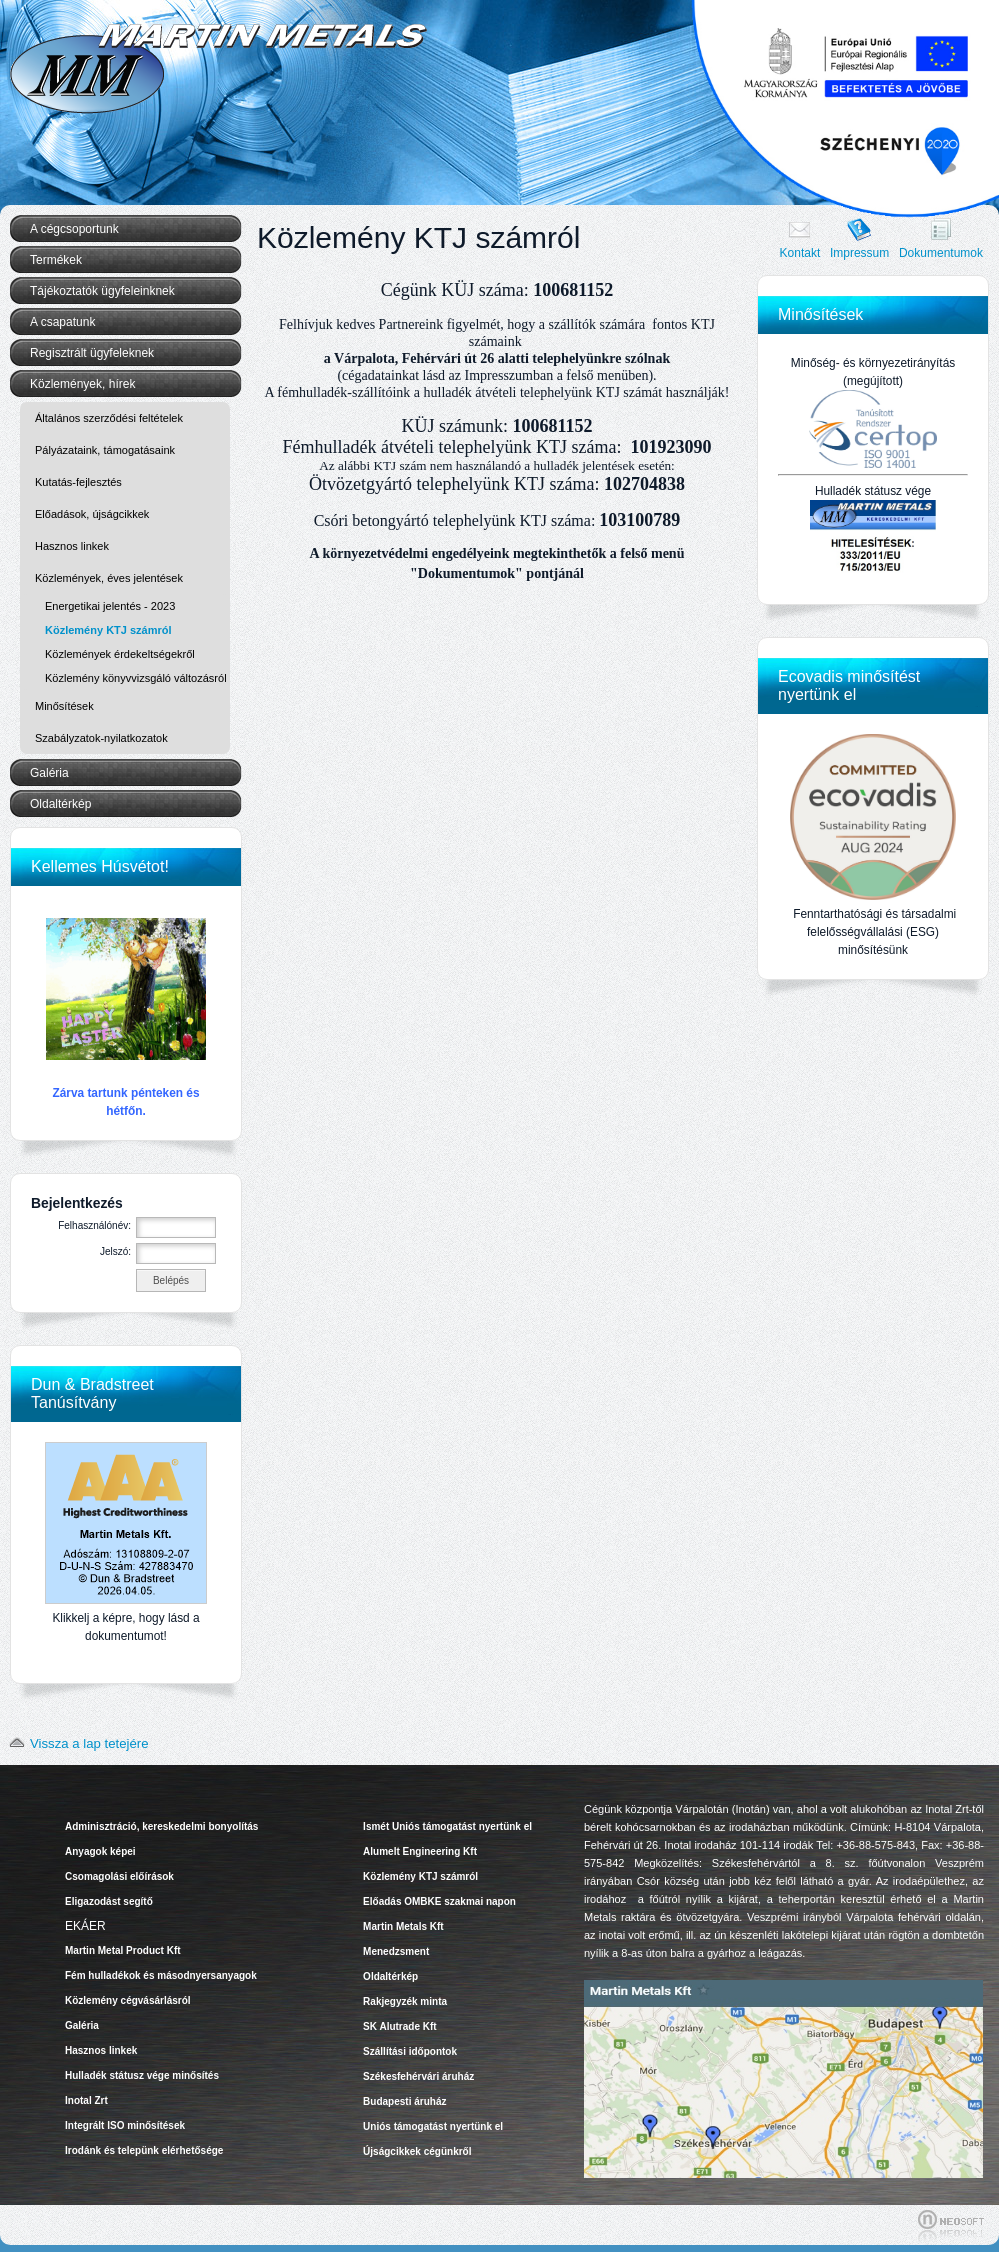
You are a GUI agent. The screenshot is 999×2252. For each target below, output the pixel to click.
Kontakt (800, 253)
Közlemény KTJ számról (108, 630)
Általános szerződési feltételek (109, 418)
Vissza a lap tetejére (75, 1743)
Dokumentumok (941, 253)
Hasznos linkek (72, 546)
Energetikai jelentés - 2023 (110, 606)
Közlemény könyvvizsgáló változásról (136, 678)
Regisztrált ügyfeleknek (92, 353)
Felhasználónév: (94, 1225)
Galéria (49, 773)
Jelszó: (115, 1251)
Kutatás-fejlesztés (78, 482)
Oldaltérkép (60, 804)
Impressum (859, 253)
